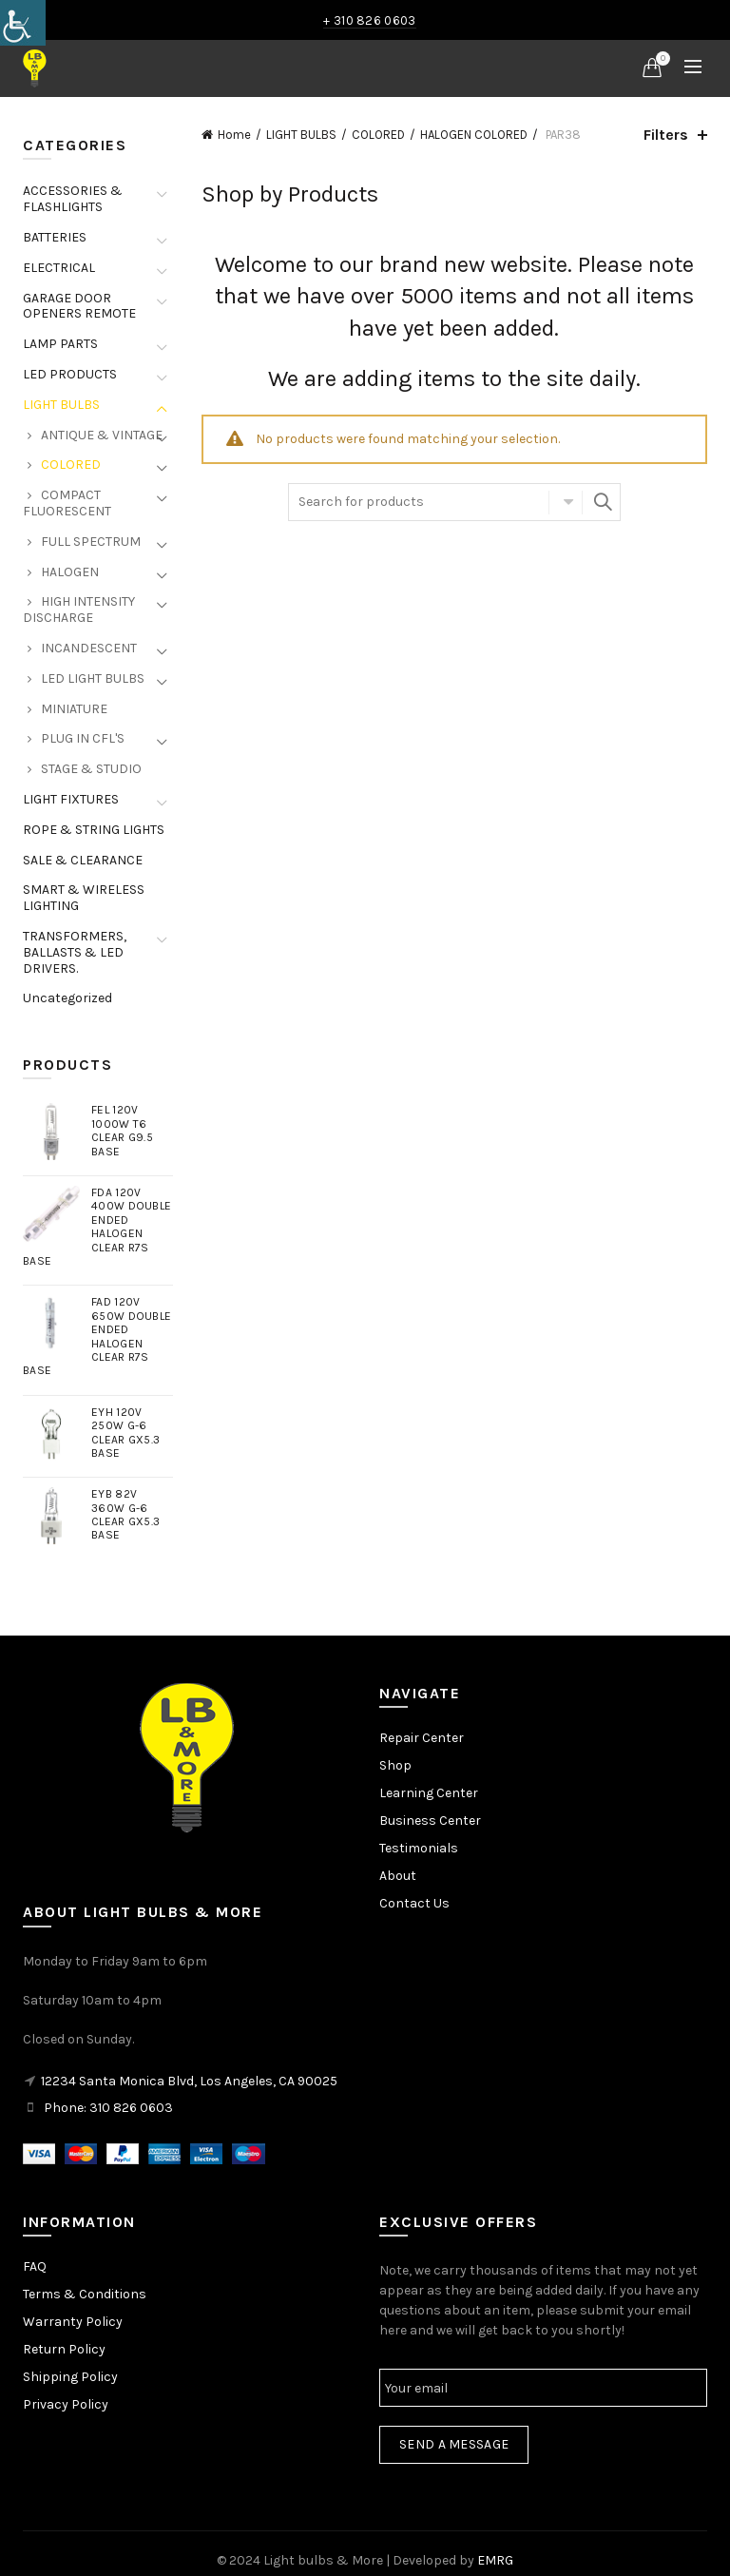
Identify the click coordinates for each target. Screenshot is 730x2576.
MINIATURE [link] (74, 709)
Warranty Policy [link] (73, 2322)
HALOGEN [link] (70, 572)
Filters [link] (666, 135)
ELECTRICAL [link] (59, 268)
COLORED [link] (378, 134)
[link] (23, 23)
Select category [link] (565, 502)
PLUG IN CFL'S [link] (83, 738)
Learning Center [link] (428, 1793)
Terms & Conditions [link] (84, 2294)
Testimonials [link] (418, 1848)
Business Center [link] (430, 1820)
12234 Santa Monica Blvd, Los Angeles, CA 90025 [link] (189, 2081)
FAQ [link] (35, 2266)
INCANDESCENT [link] (89, 648)
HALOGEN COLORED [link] (474, 134)
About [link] (397, 1876)
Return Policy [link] (64, 2349)
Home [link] (234, 134)
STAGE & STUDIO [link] (91, 769)
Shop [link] (395, 1765)
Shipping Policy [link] (70, 2377)
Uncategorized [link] (67, 998)
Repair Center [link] (421, 1738)
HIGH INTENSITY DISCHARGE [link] (79, 609)
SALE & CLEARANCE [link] (83, 860)
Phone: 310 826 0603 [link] (108, 2108)
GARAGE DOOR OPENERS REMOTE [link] (79, 306)
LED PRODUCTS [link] (70, 374)
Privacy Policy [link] (65, 2404)
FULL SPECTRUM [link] (91, 541)
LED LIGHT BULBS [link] (92, 678)
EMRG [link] (495, 2560)
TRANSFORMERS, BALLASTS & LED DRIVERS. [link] (74, 952)
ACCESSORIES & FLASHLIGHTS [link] (73, 199)
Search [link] (602, 502)
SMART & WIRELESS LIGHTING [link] (83, 897)
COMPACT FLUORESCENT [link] (67, 503)
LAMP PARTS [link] (60, 344)
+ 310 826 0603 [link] (369, 20)
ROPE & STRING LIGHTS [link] (93, 830)
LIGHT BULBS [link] (301, 134)
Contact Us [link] (414, 1903)
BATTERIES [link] (54, 237)
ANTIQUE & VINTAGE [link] (102, 435)
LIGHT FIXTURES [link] (71, 799)
